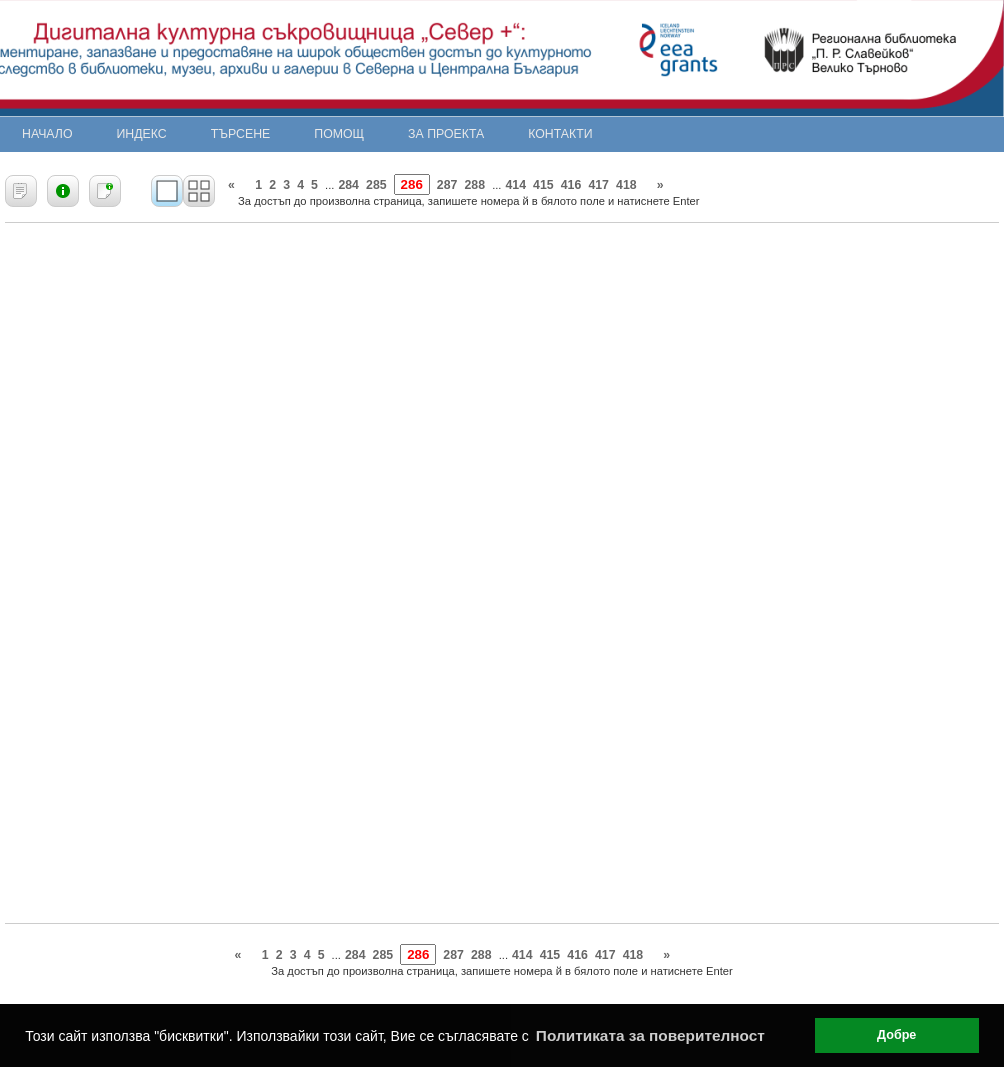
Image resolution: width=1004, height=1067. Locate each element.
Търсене (241, 134)
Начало (47, 134)
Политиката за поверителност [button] (650, 1035)
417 (598, 185)
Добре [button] (896, 1035)
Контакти (560, 134)
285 (376, 185)
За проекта (446, 134)
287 (447, 185)
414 (515, 185)
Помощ (339, 134)
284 (348, 185)
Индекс (142, 134)
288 (474, 185)
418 (626, 185)
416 (571, 185)
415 (543, 185)
